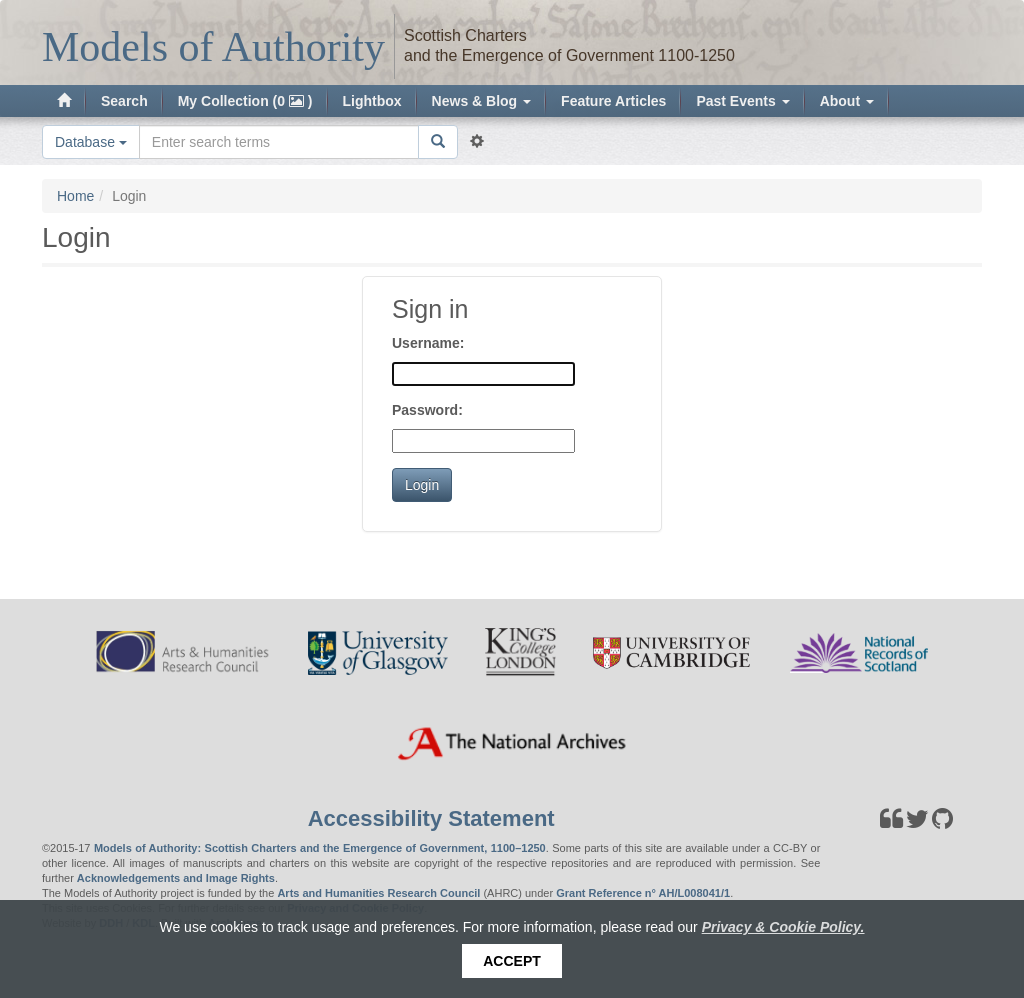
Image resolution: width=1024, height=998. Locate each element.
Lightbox (372, 101)
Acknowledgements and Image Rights (176, 878)
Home (75, 196)
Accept (512, 961)
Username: (428, 343)
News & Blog (481, 101)
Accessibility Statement (431, 818)
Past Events (742, 101)
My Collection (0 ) (245, 101)
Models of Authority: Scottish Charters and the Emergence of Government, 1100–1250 (320, 848)
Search (124, 101)
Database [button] (91, 142)
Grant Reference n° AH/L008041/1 (643, 893)
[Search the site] (279, 142)
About (847, 101)
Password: (427, 410)
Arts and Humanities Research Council (378, 893)
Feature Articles (613, 101)
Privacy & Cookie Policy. (783, 927)
